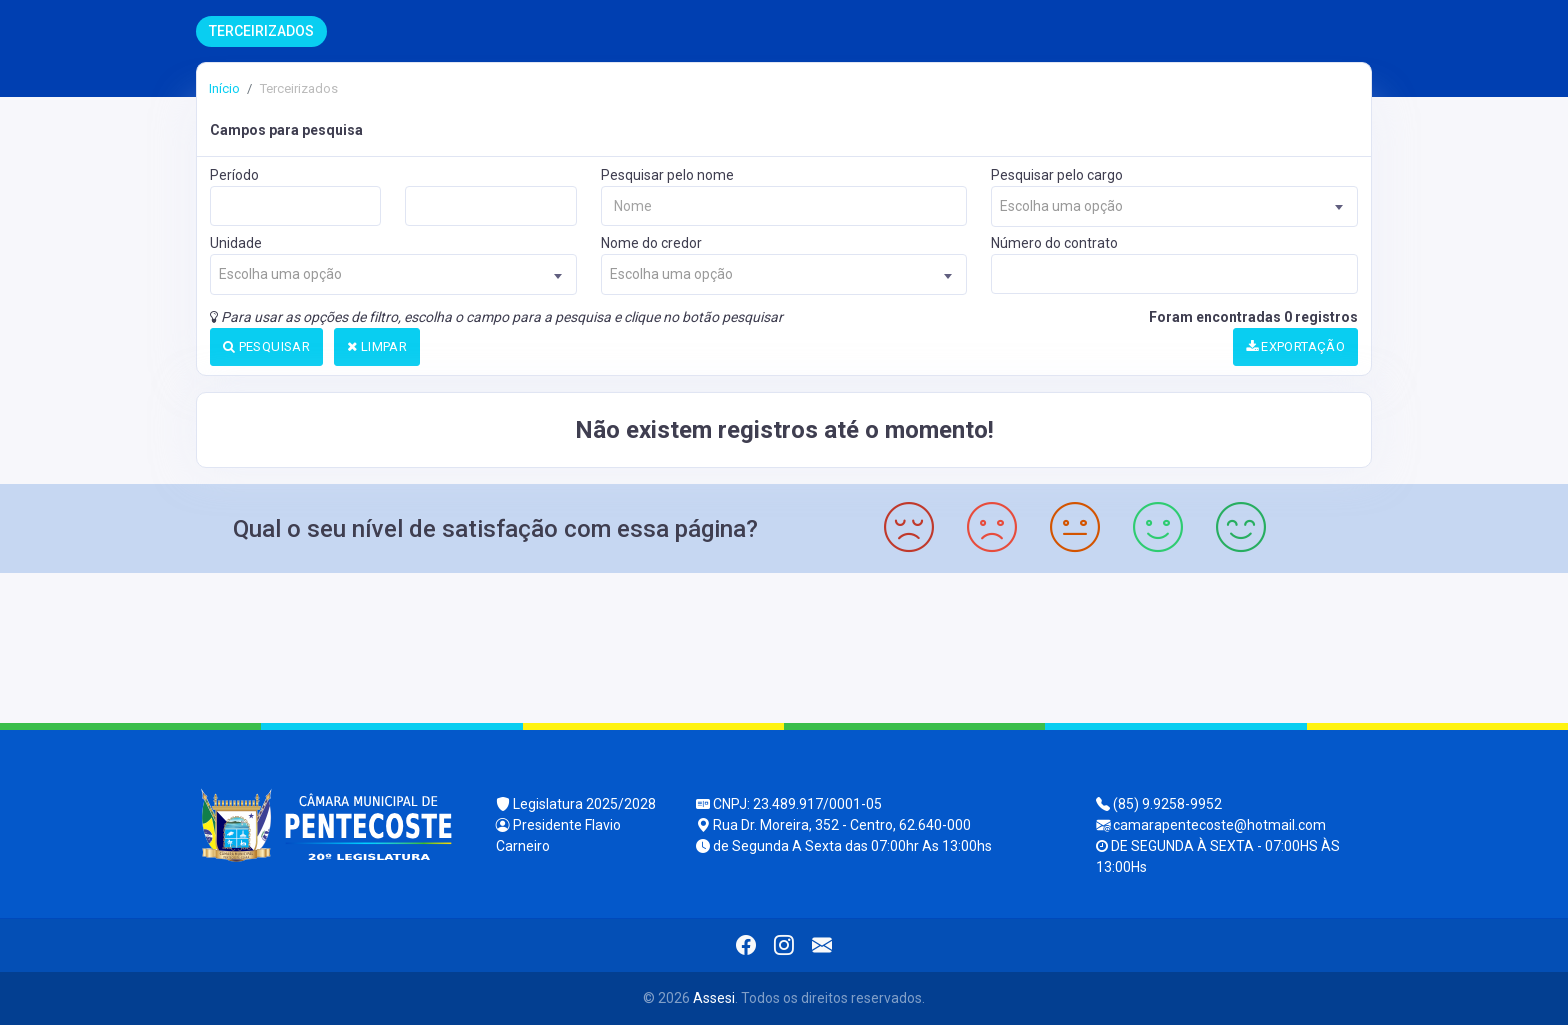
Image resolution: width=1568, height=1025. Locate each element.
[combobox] (1174, 206)
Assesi (714, 998)
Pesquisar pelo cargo (1057, 175)
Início (224, 88)
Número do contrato (1054, 243)
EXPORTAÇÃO (1296, 346)
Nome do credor (651, 243)
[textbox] (1174, 206)
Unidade (236, 243)
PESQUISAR (266, 346)
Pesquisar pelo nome (667, 175)
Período (234, 175)
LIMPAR (377, 346)
